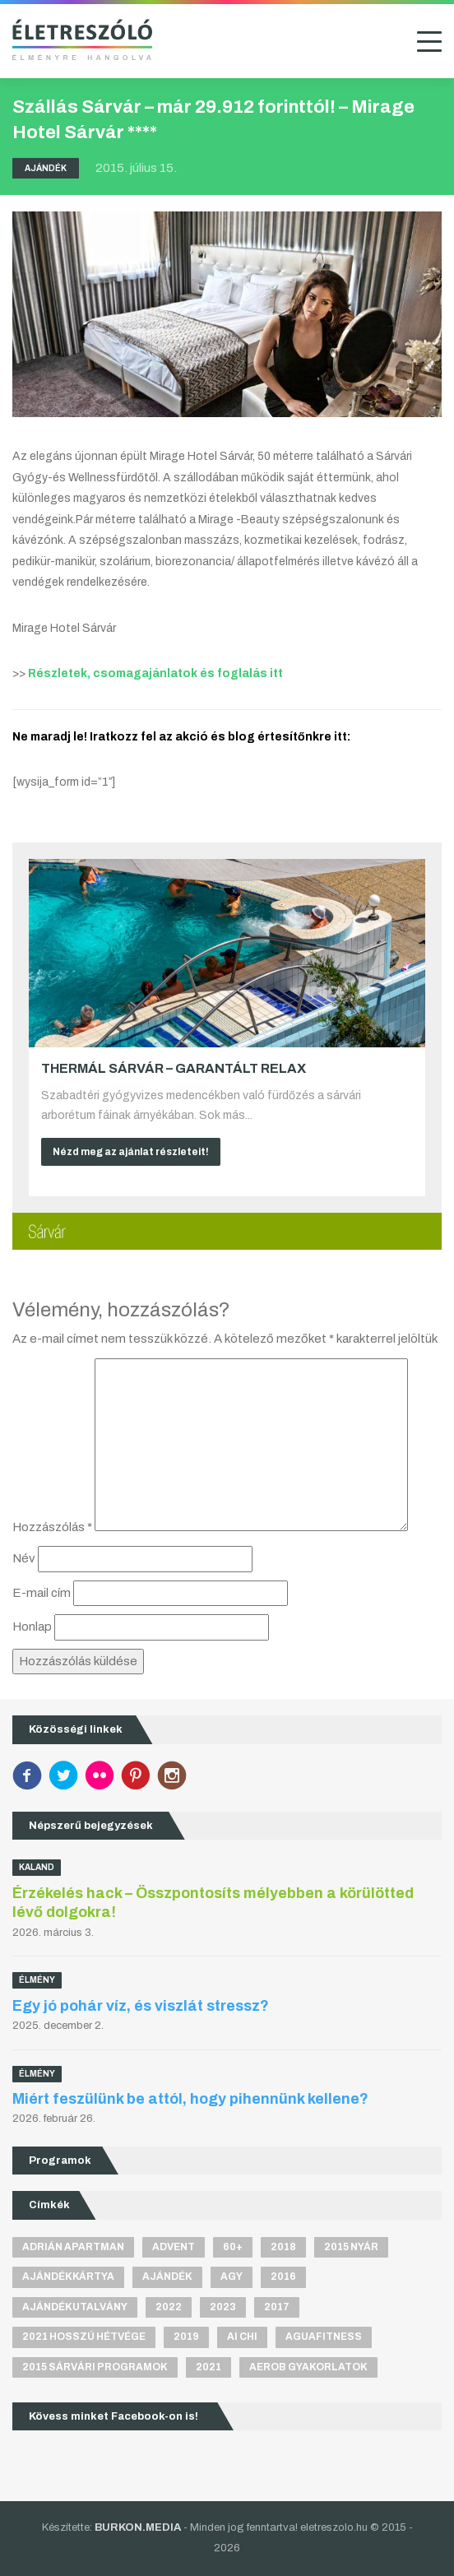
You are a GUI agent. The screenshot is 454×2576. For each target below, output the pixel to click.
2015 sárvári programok (95, 2367)
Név (23, 1558)
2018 (283, 2247)
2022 (168, 2307)
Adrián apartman (73, 2247)
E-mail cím (41, 1592)
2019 (186, 2336)
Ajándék (46, 168)
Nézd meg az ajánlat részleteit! (131, 1152)
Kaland (36, 1867)
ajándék (167, 2276)
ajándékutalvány (74, 2307)
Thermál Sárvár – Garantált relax (173, 1068)
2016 (283, 2276)
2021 (208, 2367)
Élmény (37, 1979)
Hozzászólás (52, 1527)
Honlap (32, 1626)
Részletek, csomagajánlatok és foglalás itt (155, 673)
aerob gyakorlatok (308, 2367)
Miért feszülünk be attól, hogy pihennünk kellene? (190, 2099)
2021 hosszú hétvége (84, 2336)
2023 (223, 2307)
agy (231, 2276)
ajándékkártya (68, 2276)
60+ (233, 2247)
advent (173, 2247)
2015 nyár (351, 2247)
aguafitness (323, 2336)
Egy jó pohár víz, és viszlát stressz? (140, 2006)
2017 (277, 2307)
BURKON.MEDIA (138, 2527)
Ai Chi (242, 2336)
